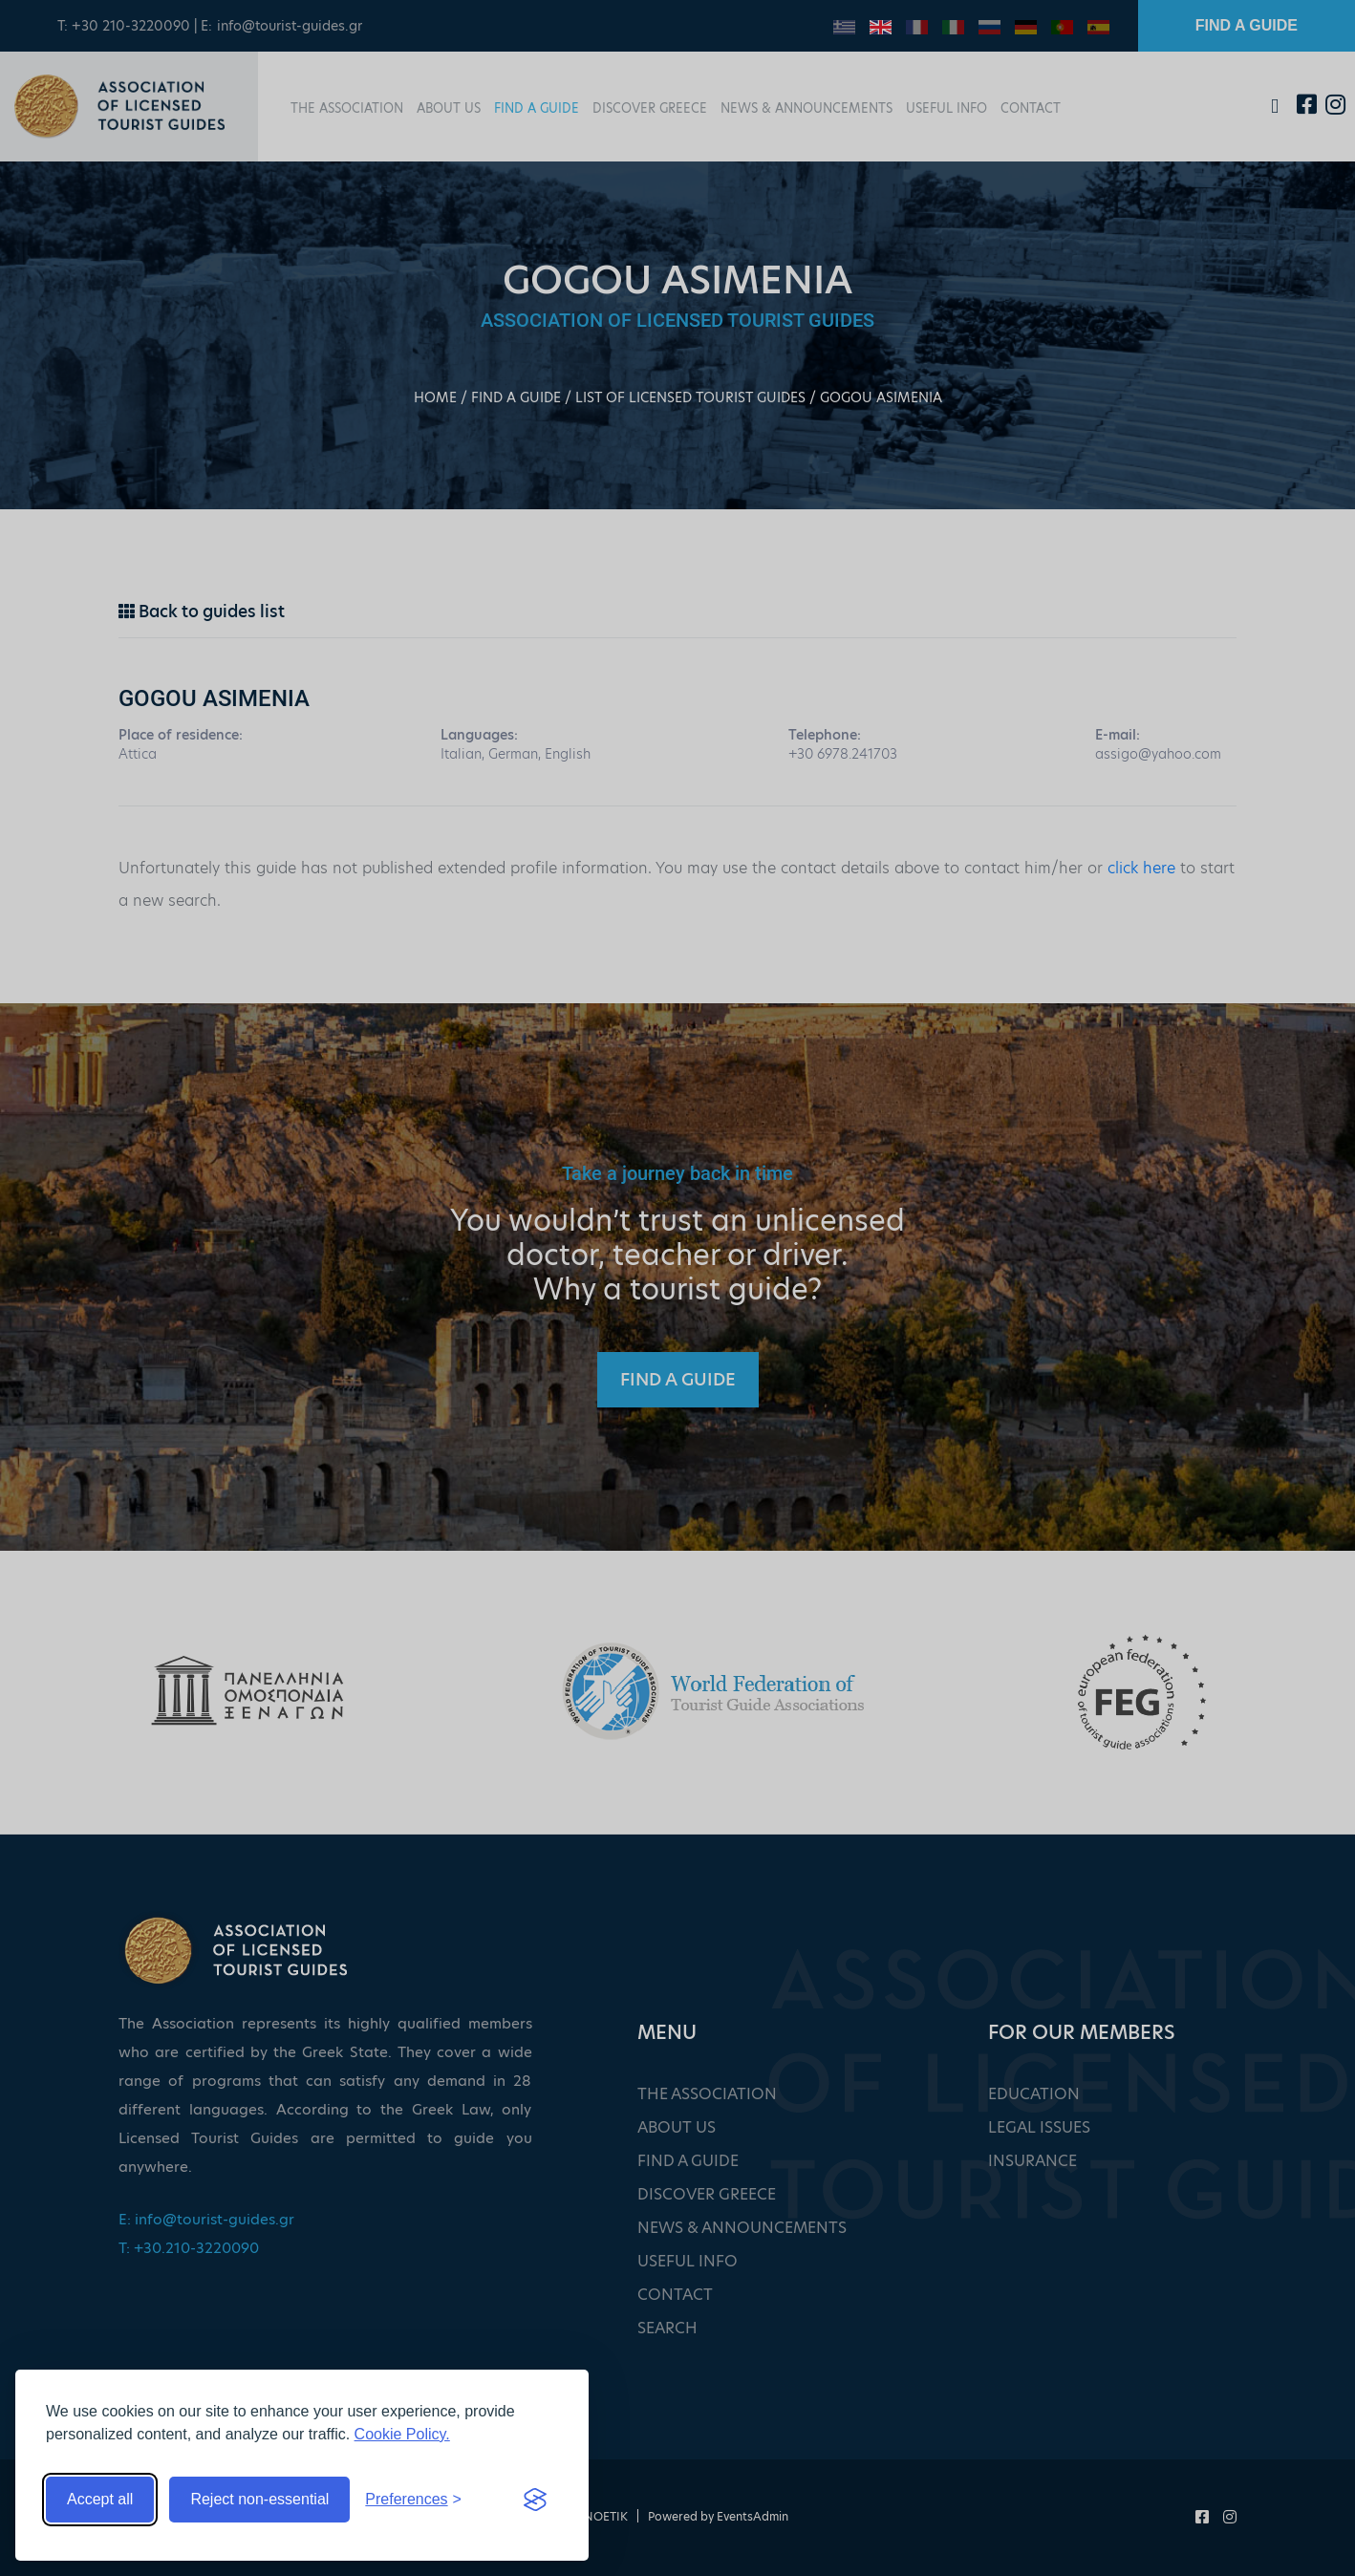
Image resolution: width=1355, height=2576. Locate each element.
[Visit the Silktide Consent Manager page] (535, 2499)
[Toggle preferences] (413, 2499)
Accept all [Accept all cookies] (100, 2499)
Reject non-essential (259, 2499)
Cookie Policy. (402, 2434)
